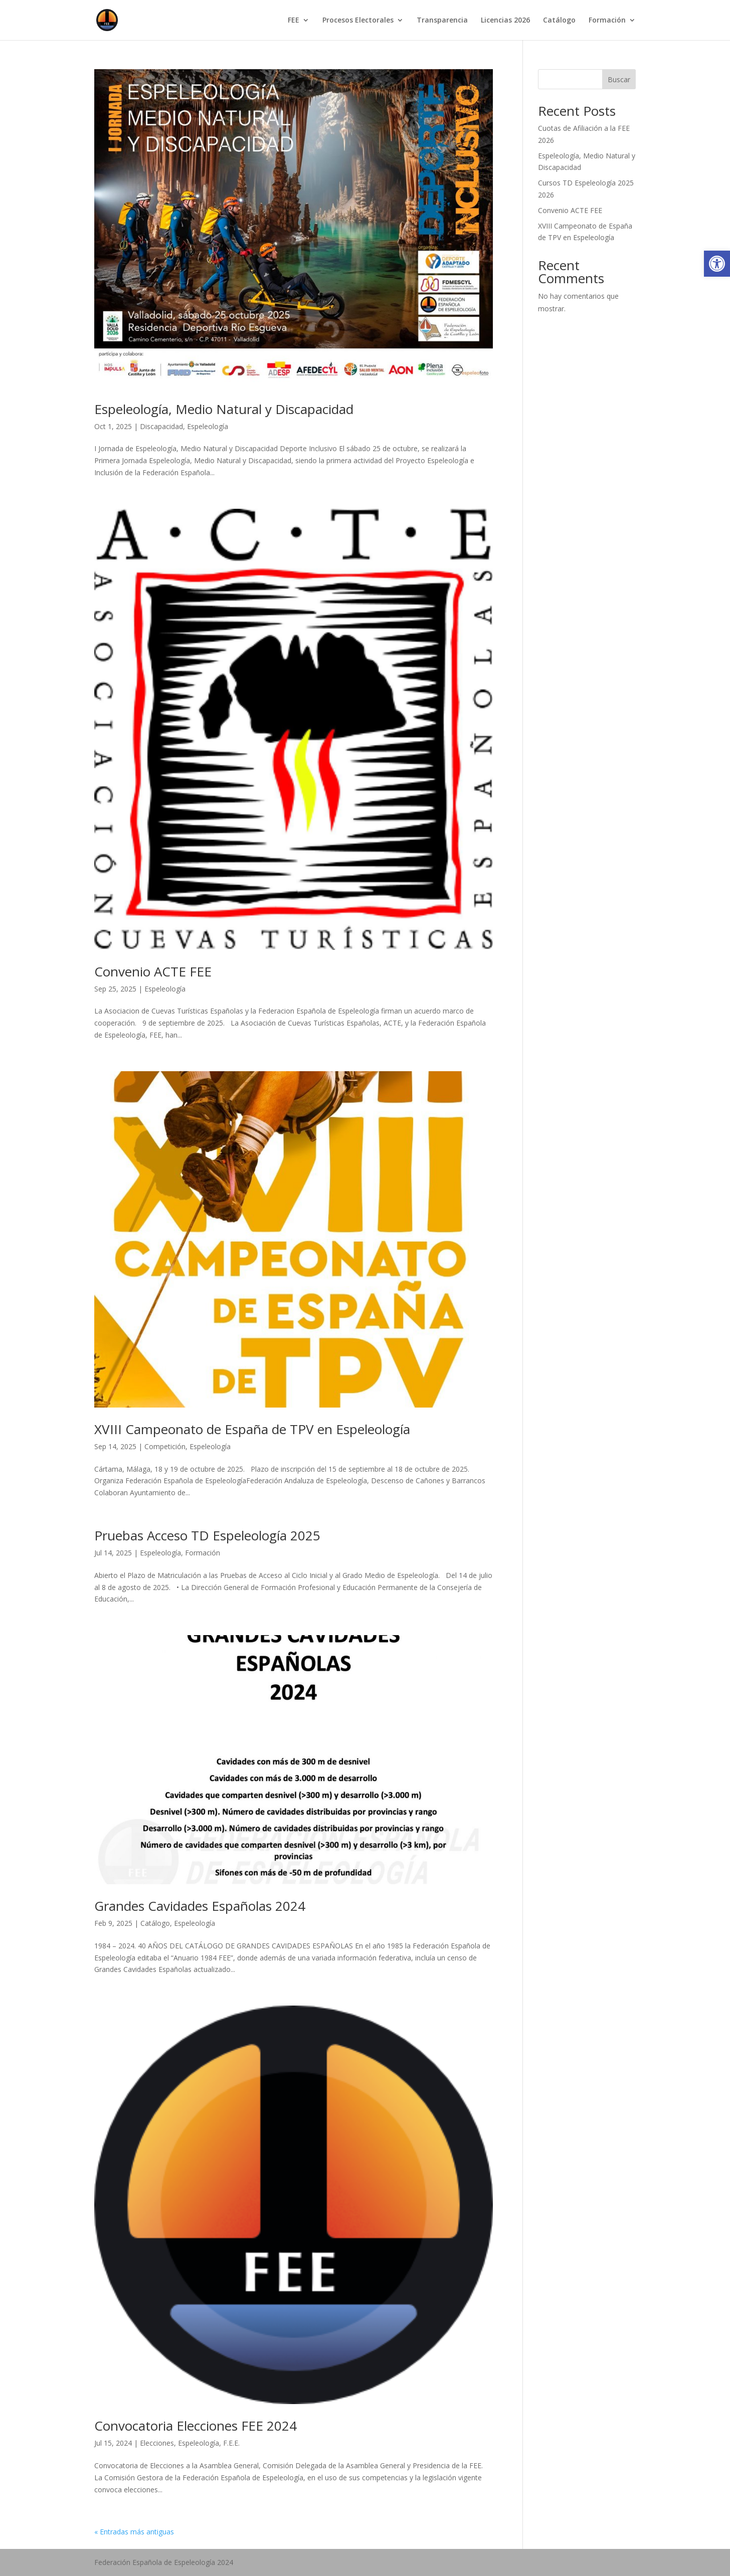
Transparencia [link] (442, 21)
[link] (717, 264)
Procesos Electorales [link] (358, 21)
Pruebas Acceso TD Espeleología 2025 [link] (207, 1535)
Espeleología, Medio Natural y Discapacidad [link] (223, 409)
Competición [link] (165, 1446)
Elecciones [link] (157, 2443)
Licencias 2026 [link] (505, 21)
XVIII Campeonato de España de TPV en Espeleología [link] (252, 1429)
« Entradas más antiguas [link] (134, 2531)
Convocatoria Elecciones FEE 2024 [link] (195, 2426)
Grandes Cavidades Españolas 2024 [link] (199, 1906)
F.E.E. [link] (231, 2443)
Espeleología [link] (207, 426)
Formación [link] (607, 21)
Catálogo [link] (559, 21)
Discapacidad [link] (161, 426)
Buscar (619, 79)
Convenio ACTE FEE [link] (153, 971)
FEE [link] (293, 21)
